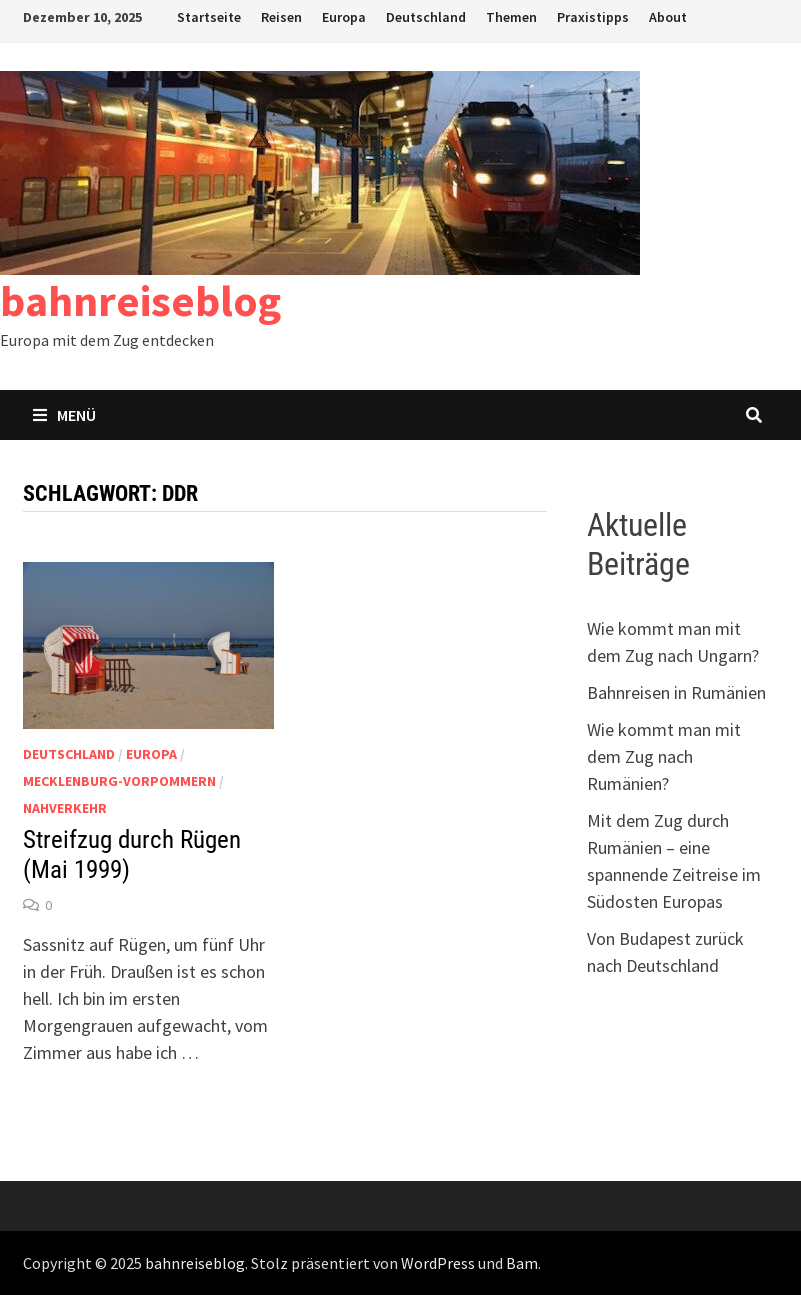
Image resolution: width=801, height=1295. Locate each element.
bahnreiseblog (140, 300)
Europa (344, 17)
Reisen (281, 17)
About (668, 17)
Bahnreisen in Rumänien (676, 692)
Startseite (209, 17)
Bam (522, 1263)
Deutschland (426, 17)
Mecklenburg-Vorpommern (119, 781)
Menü (64, 415)
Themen (511, 17)
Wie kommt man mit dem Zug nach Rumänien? (664, 756)
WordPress (438, 1263)
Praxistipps (593, 17)
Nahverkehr (65, 808)
